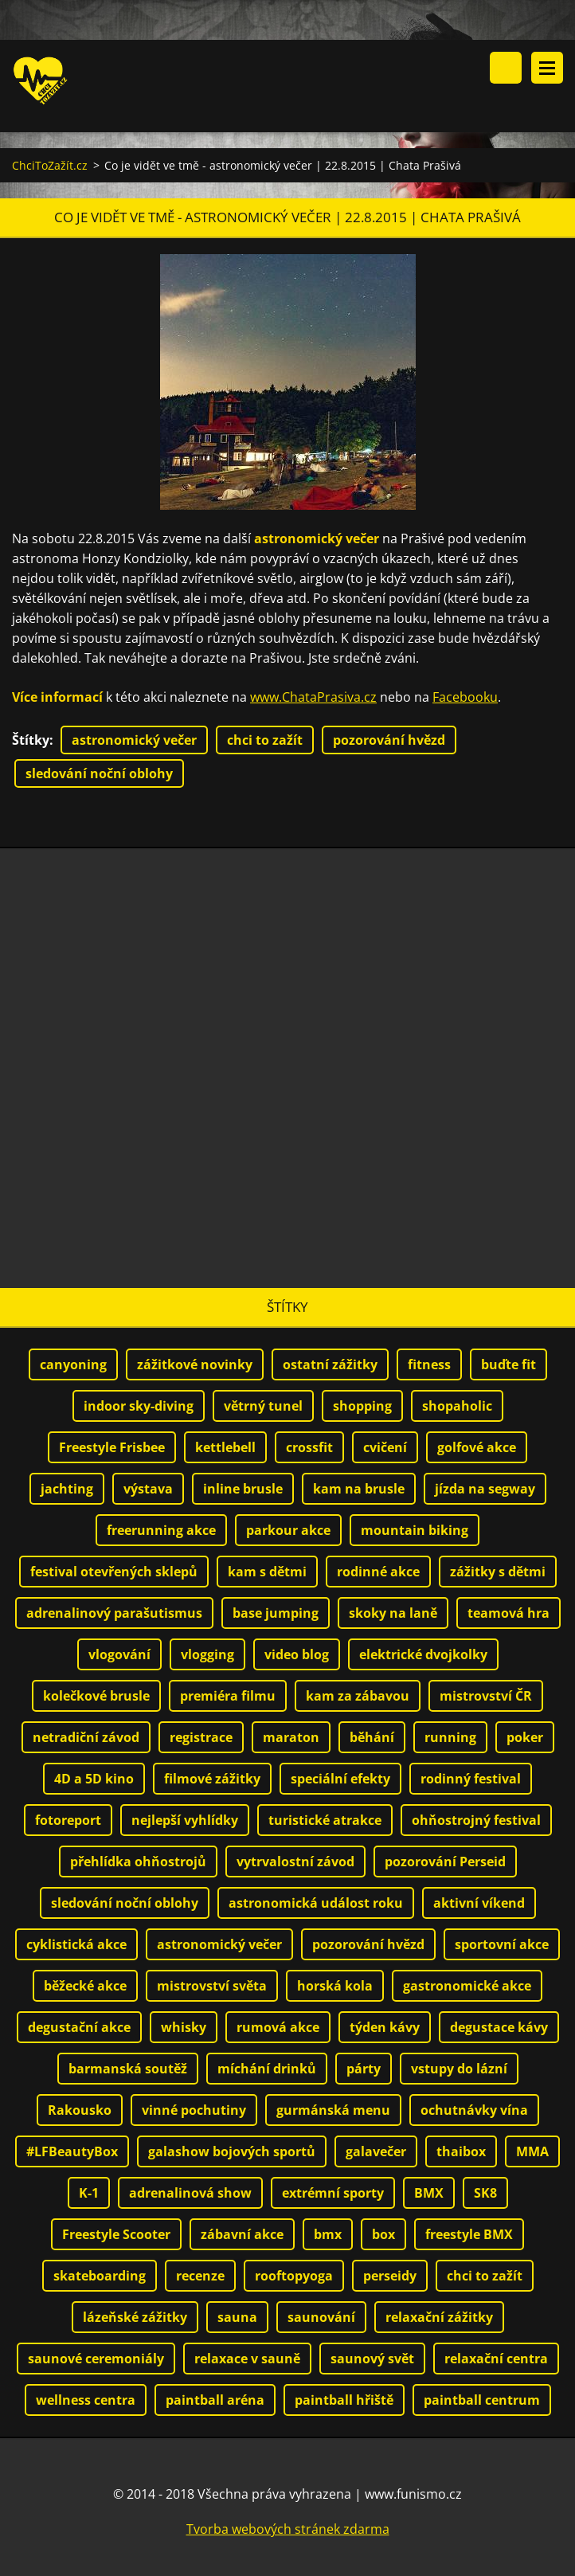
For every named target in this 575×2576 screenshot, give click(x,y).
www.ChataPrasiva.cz (313, 698)
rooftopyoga (294, 2276)
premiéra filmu (228, 1696)
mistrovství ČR (486, 1696)
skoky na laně (393, 1614)
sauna (237, 2318)
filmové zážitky (212, 1779)
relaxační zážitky (439, 2318)
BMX (429, 2193)
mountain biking (414, 1531)
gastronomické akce (467, 1986)
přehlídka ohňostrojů (138, 1862)
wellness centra (85, 2401)
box (383, 2235)
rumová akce (278, 2028)
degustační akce (79, 2028)
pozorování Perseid (445, 1862)
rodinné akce (378, 1572)
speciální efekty (340, 1779)
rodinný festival (470, 1779)
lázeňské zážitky (135, 2318)
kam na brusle (359, 1489)
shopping (362, 1406)
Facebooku (465, 698)
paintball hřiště (344, 2401)
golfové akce (476, 1448)
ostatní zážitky (330, 1365)
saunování (321, 2318)
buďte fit (508, 1365)
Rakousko (79, 2111)
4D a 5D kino (94, 1779)
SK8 (485, 2193)
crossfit (309, 1448)
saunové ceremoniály (96, 2359)
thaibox (461, 2152)
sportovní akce (502, 1945)
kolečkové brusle (96, 1696)
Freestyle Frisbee (112, 1448)
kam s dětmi (267, 1572)
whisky (183, 2028)
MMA (532, 2152)
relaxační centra (496, 2359)
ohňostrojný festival (476, 1821)
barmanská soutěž (127, 2069)
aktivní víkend (479, 1903)
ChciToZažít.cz (50, 166)
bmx (328, 2235)
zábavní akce (242, 2235)
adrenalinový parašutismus (114, 1614)
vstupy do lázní (459, 2069)
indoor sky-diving (139, 1406)
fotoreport (68, 1821)
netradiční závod (86, 1738)
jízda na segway (485, 1489)
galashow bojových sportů (231, 2152)
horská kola (335, 1986)
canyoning (73, 1365)
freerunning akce (161, 1531)
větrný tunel (263, 1406)
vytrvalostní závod (295, 1862)
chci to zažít (265, 741)
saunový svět (372, 2359)
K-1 (89, 2193)
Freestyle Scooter (116, 2235)
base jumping (276, 1614)
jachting (67, 1489)
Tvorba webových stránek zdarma (287, 2530)
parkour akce (288, 1531)
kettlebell (225, 1448)
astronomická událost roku (316, 1903)
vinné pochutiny (194, 2111)
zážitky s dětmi (498, 1572)
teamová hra (508, 1614)
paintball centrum (482, 2401)
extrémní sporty (333, 2193)
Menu (547, 68)
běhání (372, 1738)
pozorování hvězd (389, 741)
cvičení (385, 1448)
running (450, 1738)
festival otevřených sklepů (114, 1572)
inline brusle (243, 1489)
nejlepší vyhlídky (184, 1821)
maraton (291, 1738)
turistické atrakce (324, 1821)
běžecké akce (85, 1986)
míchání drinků (266, 2069)
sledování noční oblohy (99, 774)
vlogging (207, 1655)
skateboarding (99, 2276)
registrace (201, 1738)
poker (525, 1738)
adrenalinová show (190, 2193)
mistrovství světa (212, 1986)
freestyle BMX (469, 2235)
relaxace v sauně (247, 2359)
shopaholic (457, 1406)
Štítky (30, 741)
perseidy (390, 2276)
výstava (148, 1489)
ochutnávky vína (474, 2111)
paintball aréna (215, 2401)
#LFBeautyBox (72, 2152)
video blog (296, 1655)
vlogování (119, 1655)
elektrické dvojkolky (423, 1655)
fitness (429, 1365)
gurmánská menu (333, 2111)
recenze (200, 2276)
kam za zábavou (357, 1696)
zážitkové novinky (194, 1365)
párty (363, 2069)
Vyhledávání (506, 68)
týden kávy (385, 2028)
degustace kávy (499, 2028)
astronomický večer (134, 741)
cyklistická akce (76, 1945)
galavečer (376, 2152)
